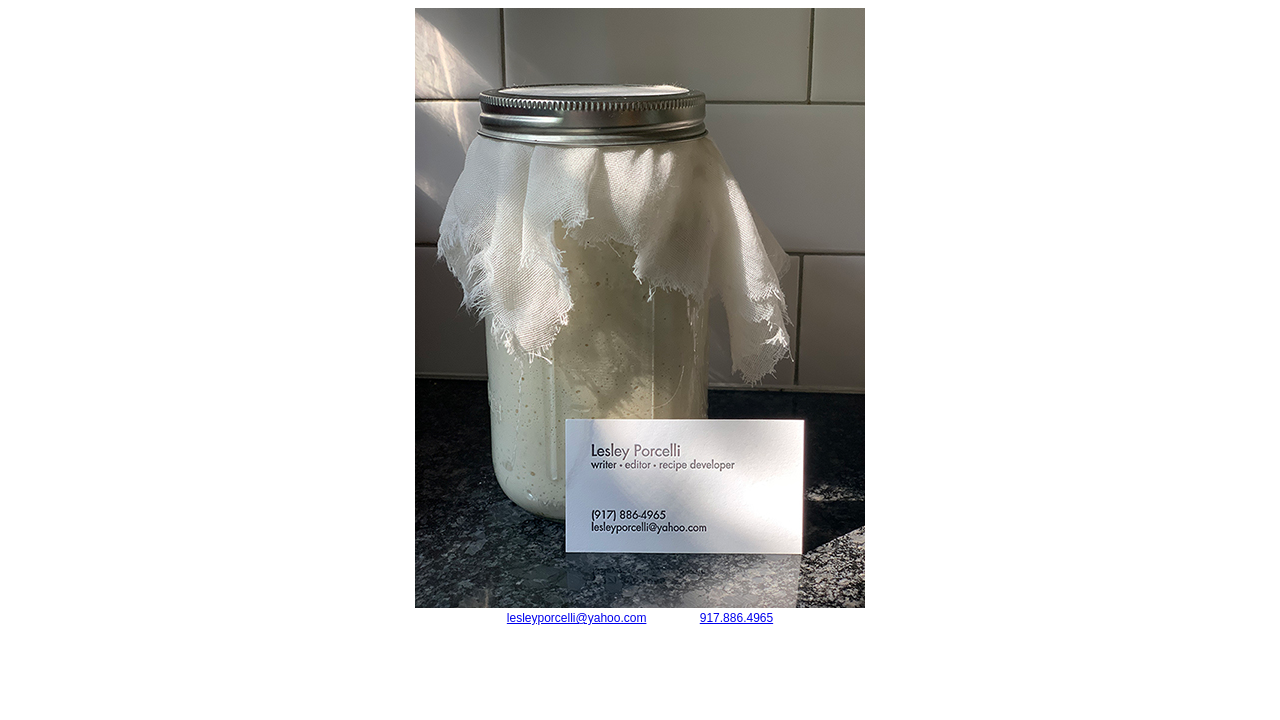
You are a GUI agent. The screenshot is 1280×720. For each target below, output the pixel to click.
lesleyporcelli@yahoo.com (577, 618)
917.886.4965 (736, 618)
